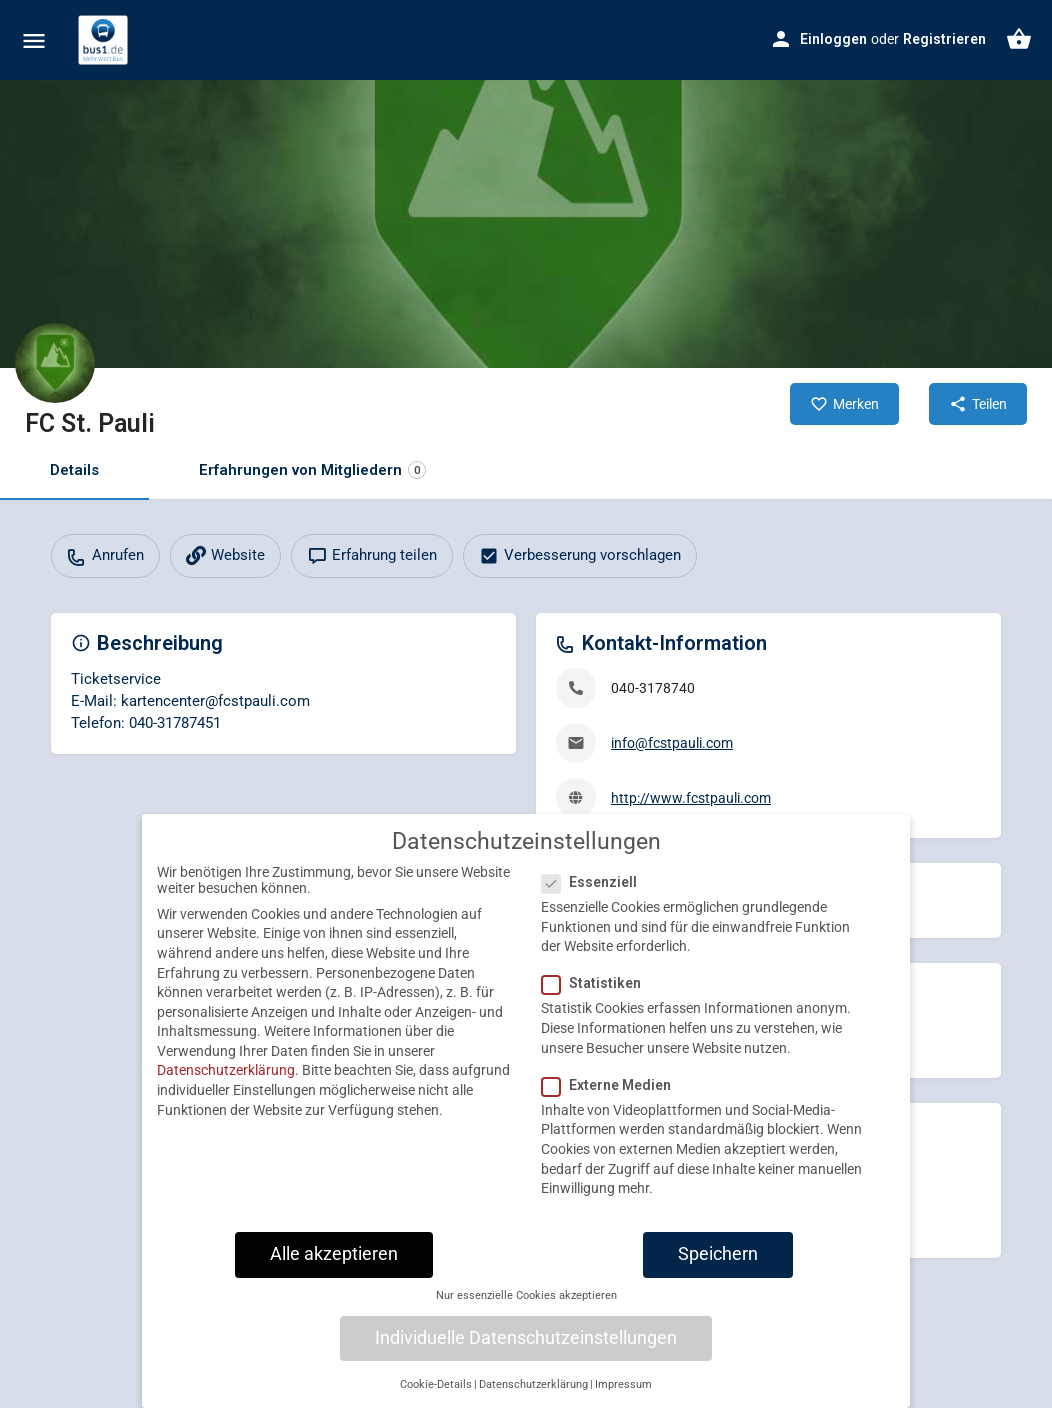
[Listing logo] (55, 363)
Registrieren (944, 39)
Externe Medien (612, 1102)
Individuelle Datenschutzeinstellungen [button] (526, 1355)
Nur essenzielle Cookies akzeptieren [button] (526, 1312)
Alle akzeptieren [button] (334, 1271)
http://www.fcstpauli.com (691, 798)
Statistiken (597, 1001)
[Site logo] (105, 40)
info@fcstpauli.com (672, 743)
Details (74, 470)
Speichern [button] (718, 1271)
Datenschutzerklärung (226, 1088)
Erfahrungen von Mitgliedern (312, 470)
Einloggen (833, 39)
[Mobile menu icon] (34, 40)
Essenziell (595, 899)
